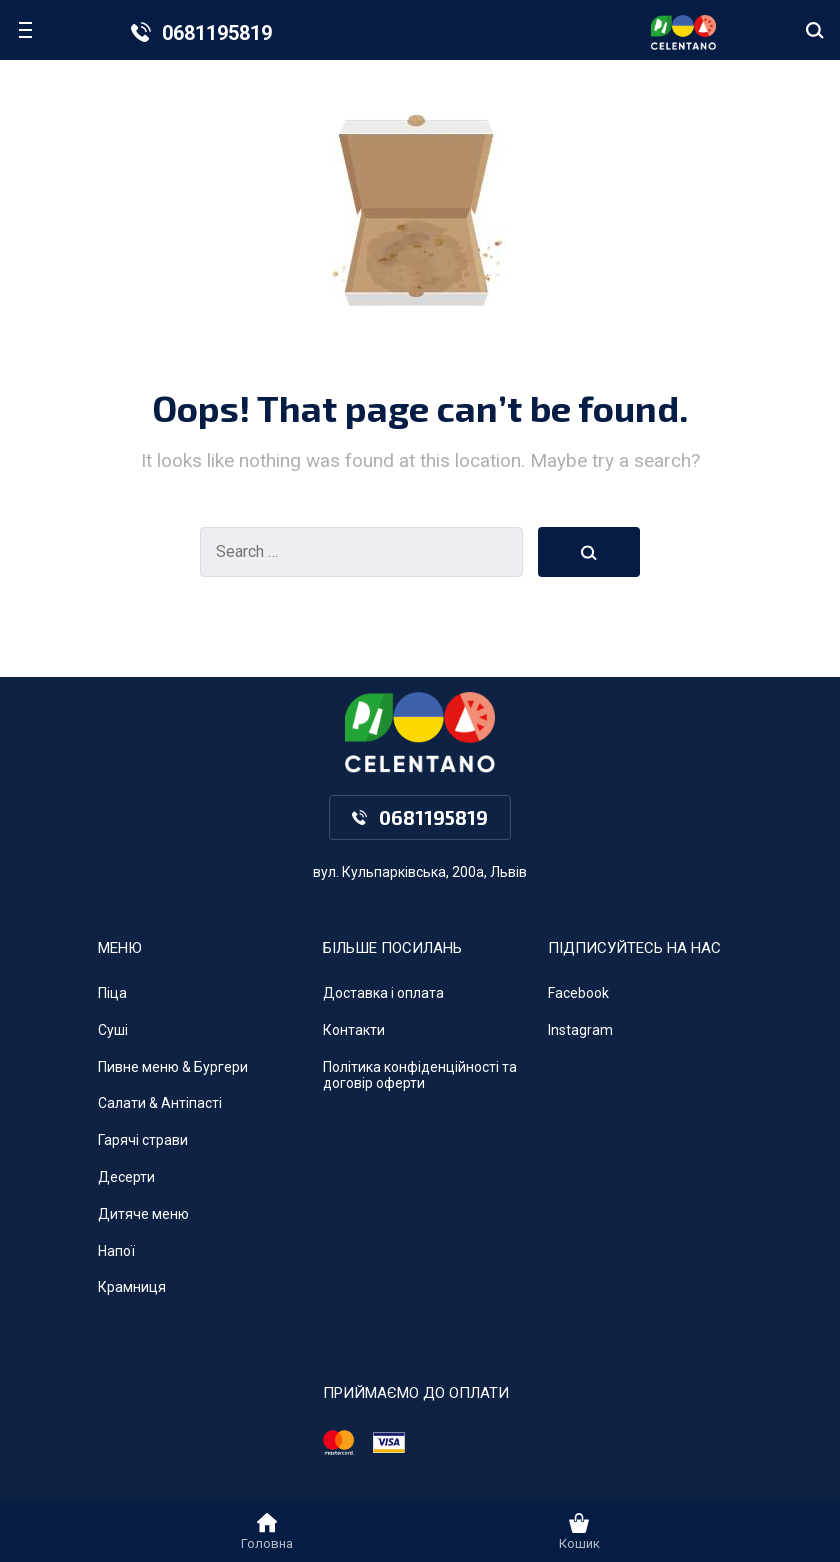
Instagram (580, 1030)
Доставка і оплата (383, 993)
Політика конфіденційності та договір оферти (420, 1075)
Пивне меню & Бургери (173, 1067)
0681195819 (217, 33)
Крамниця (132, 1287)
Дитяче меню (143, 1214)
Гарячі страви (143, 1140)
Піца (112, 993)
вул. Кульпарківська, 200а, (400, 872)
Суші (113, 1030)
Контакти (354, 1030)
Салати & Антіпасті (160, 1103)
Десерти (126, 1177)
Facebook (578, 993)
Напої (116, 1251)
